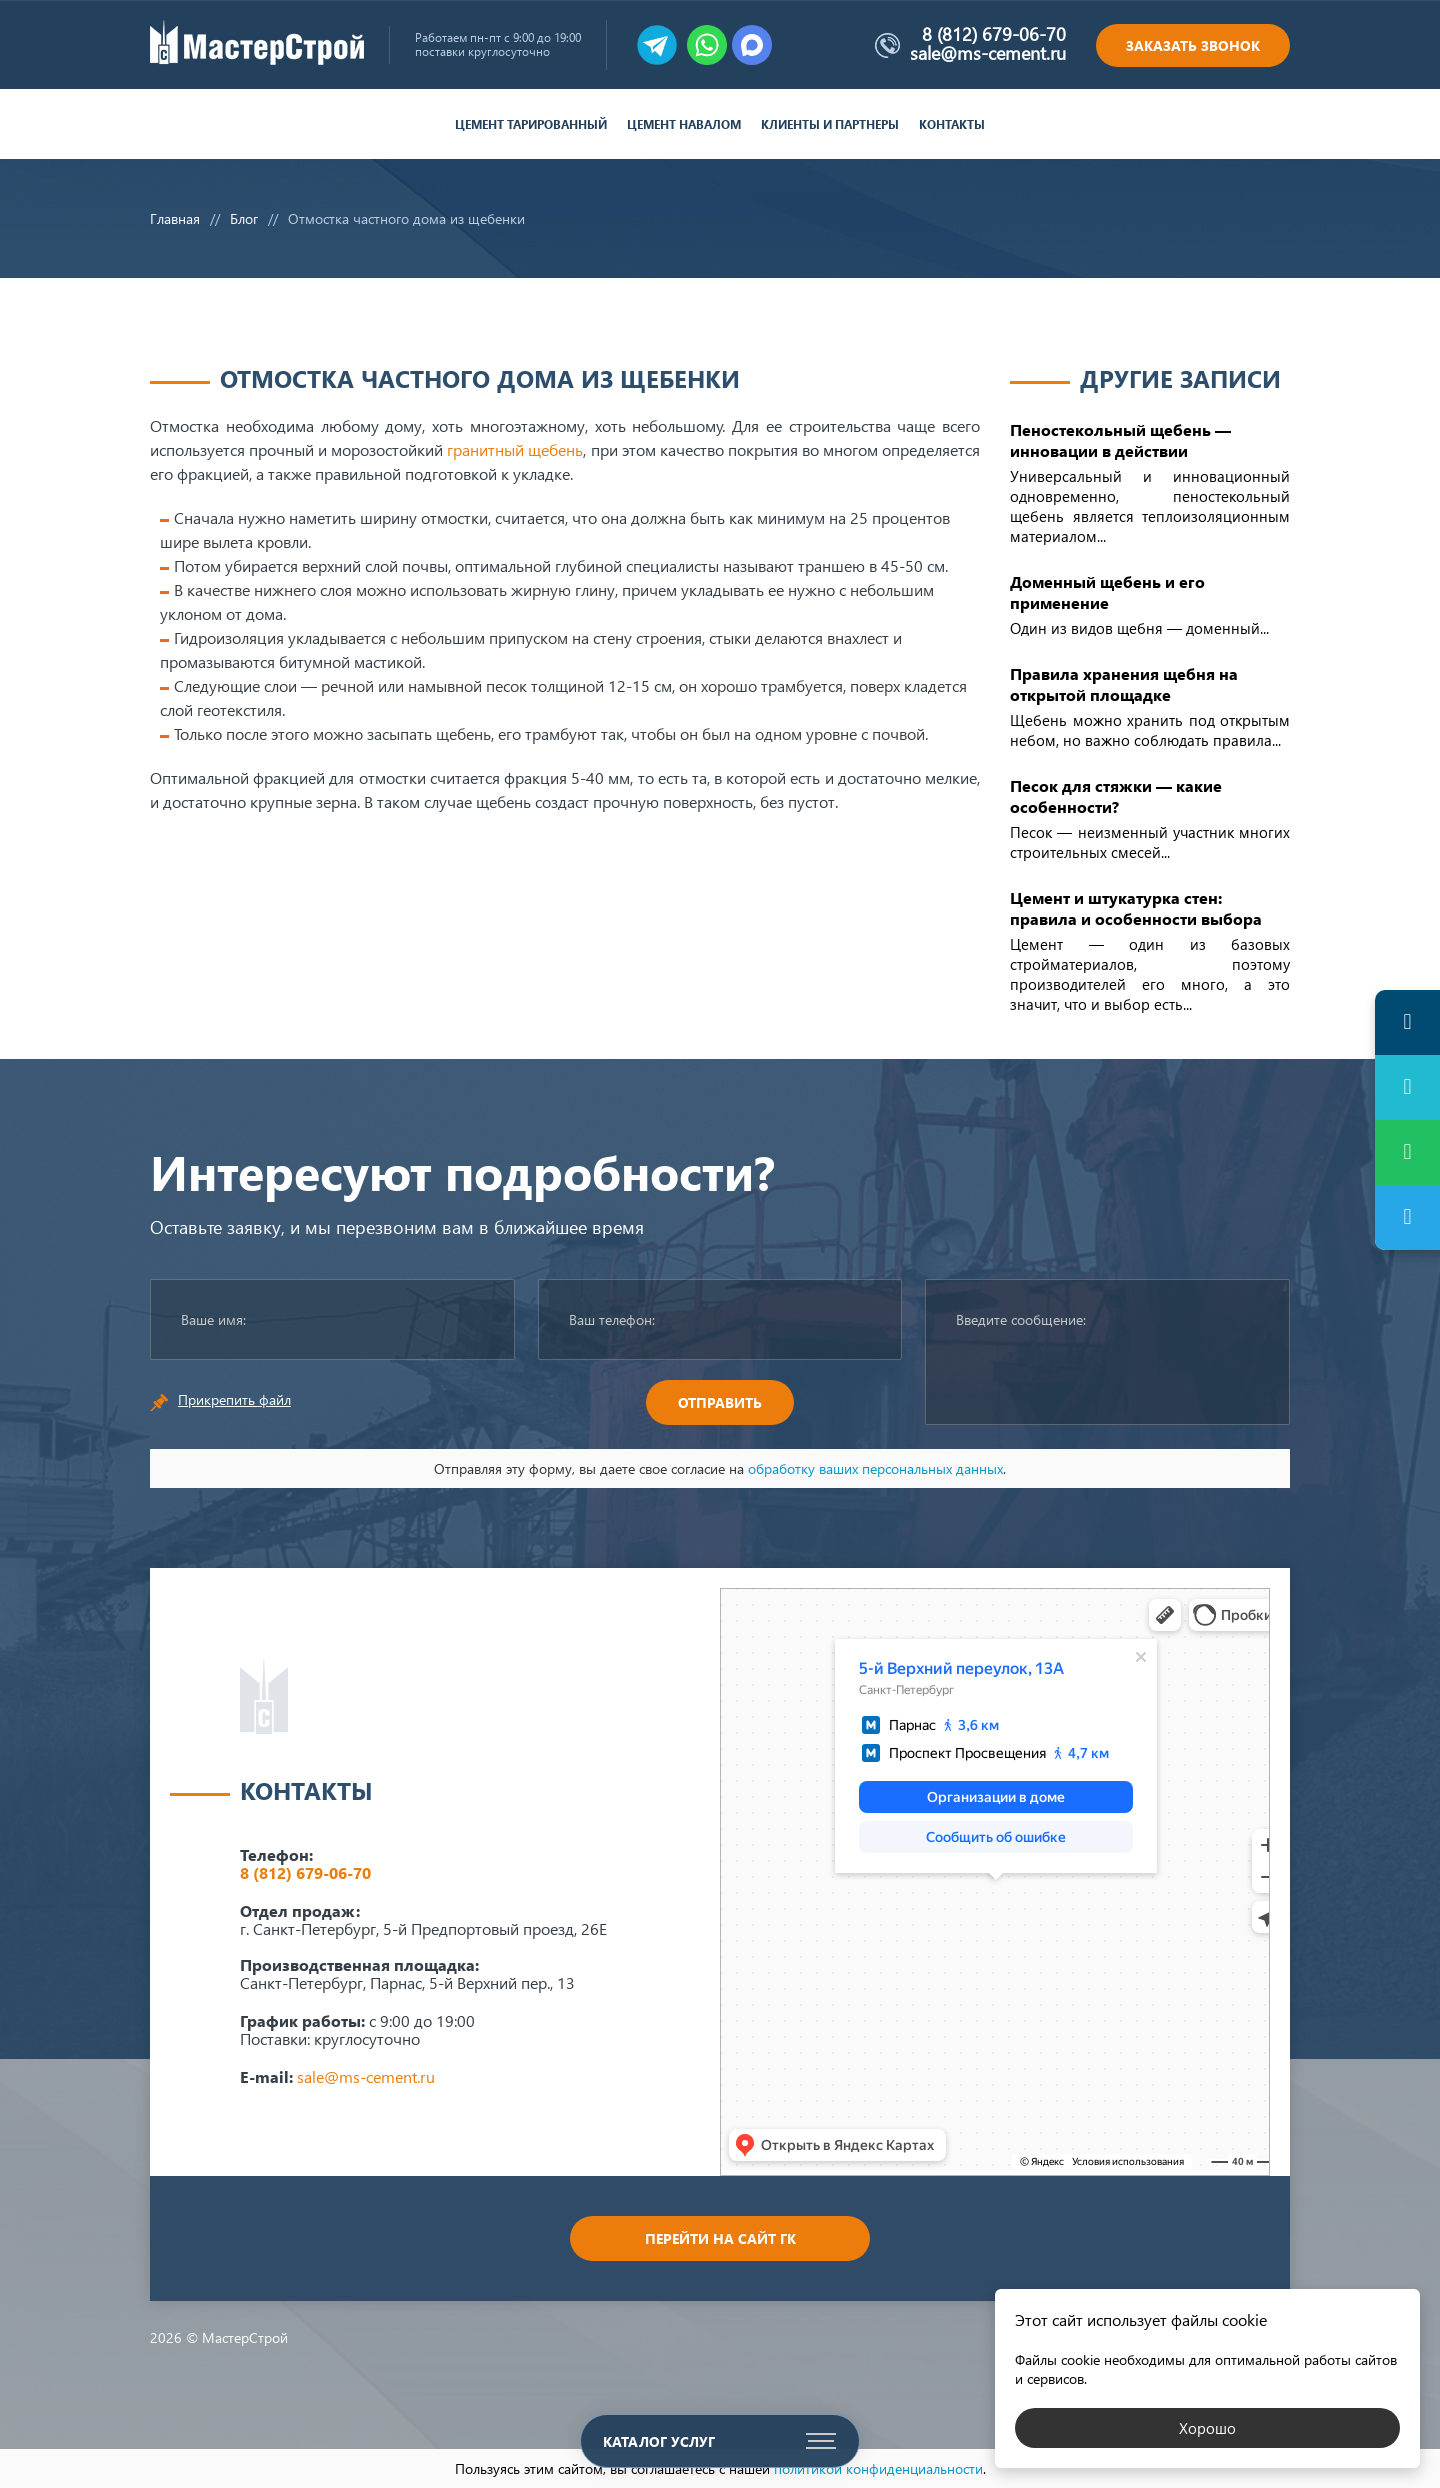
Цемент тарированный (531, 124)
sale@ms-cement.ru (988, 53)
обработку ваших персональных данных (875, 1468)
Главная (175, 218)
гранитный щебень (515, 449)
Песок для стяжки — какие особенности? (1116, 796)
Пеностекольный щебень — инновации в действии (1120, 440)
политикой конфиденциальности (878, 2468)
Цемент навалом (684, 124)
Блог (244, 218)
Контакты (952, 124)
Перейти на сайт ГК (720, 2238)
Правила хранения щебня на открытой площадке (1124, 684)
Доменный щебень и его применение (1107, 592)
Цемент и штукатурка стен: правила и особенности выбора (1136, 908)
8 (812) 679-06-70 (994, 34)
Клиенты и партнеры (830, 124)
